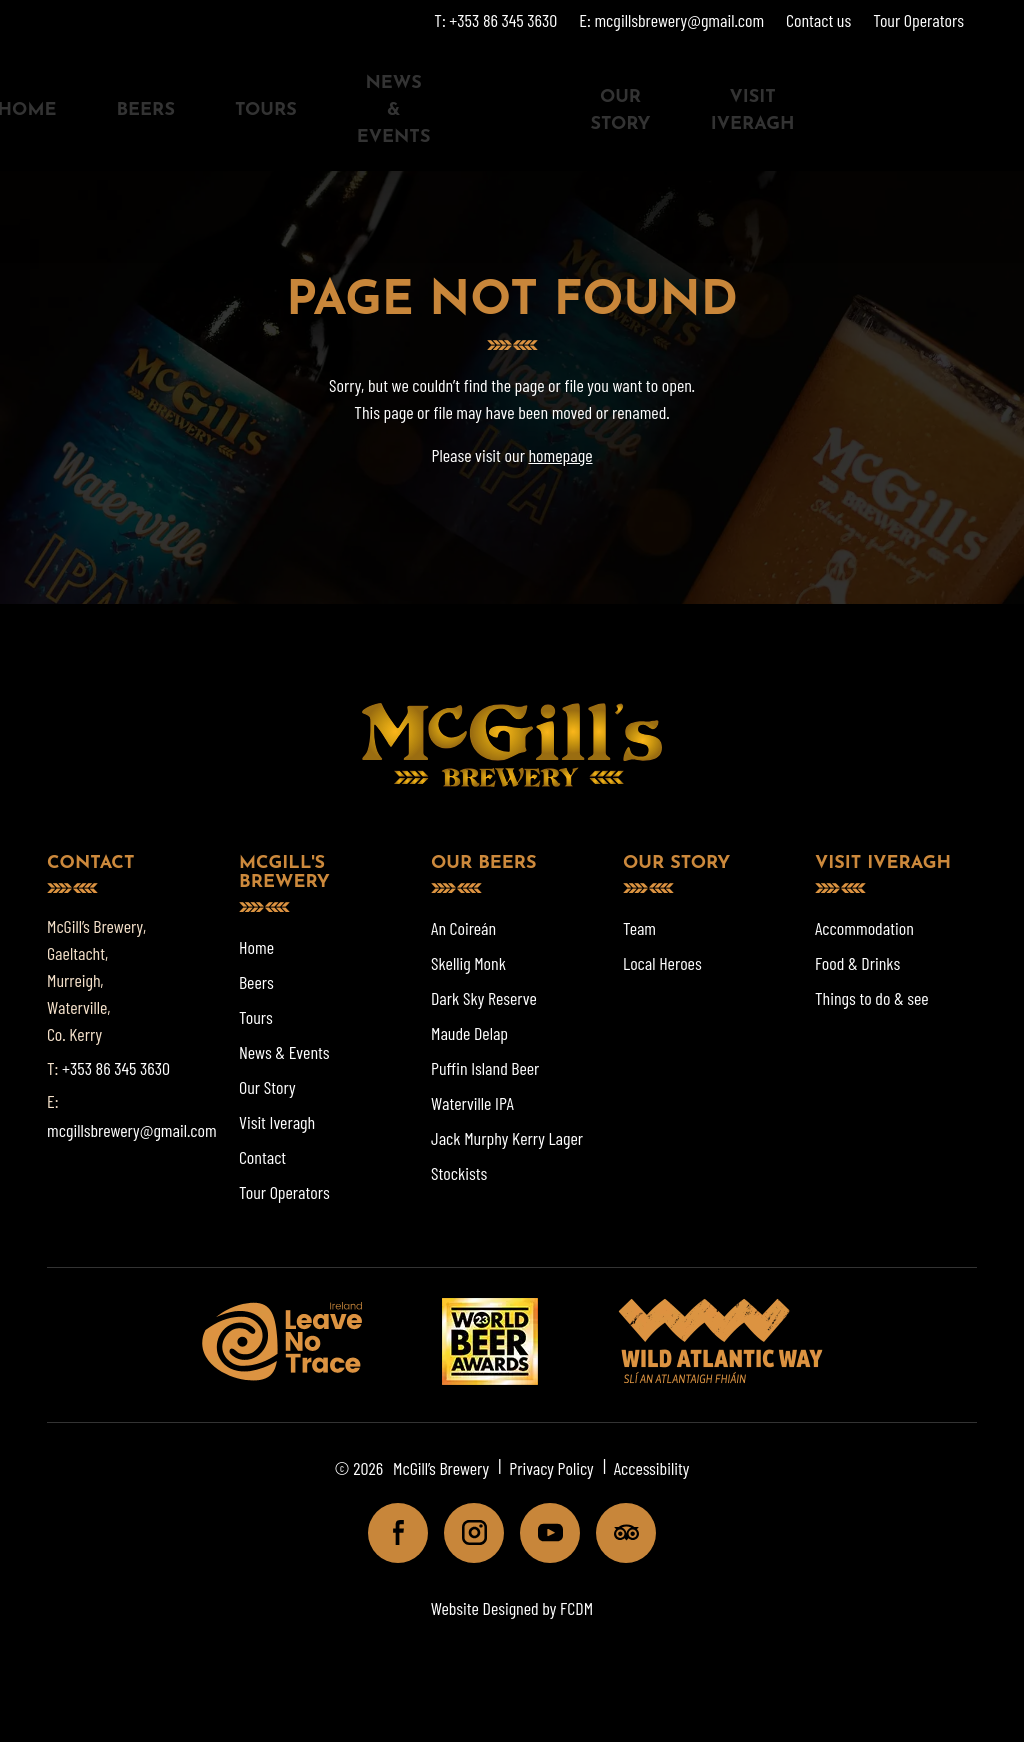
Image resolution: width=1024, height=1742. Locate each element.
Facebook (389, 1532)
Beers (145, 110)
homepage (560, 455)
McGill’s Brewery (441, 1468)
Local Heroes (662, 963)
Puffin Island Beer (485, 1068)
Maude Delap (469, 1033)
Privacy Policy (551, 1468)
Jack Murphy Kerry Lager (507, 1138)
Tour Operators (918, 20)
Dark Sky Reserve (484, 998)
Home (256, 947)
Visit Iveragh (753, 111)
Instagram (465, 1532)
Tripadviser (617, 1532)
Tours (266, 110)
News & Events (394, 110)
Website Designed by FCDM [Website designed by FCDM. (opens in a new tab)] (512, 1608)
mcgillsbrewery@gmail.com (132, 1130)
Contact (262, 1157)
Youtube (541, 1532)
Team (639, 928)
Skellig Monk (468, 963)
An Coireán (463, 928)
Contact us (818, 20)
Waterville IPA (472, 1103)
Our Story (620, 111)
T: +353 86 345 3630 (495, 20)
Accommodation (864, 928)
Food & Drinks (857, 963)
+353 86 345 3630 (116, 1068)
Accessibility (652, 1468)
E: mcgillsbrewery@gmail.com (671, 20)
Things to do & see (872, 998)
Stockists (459, 1173)
